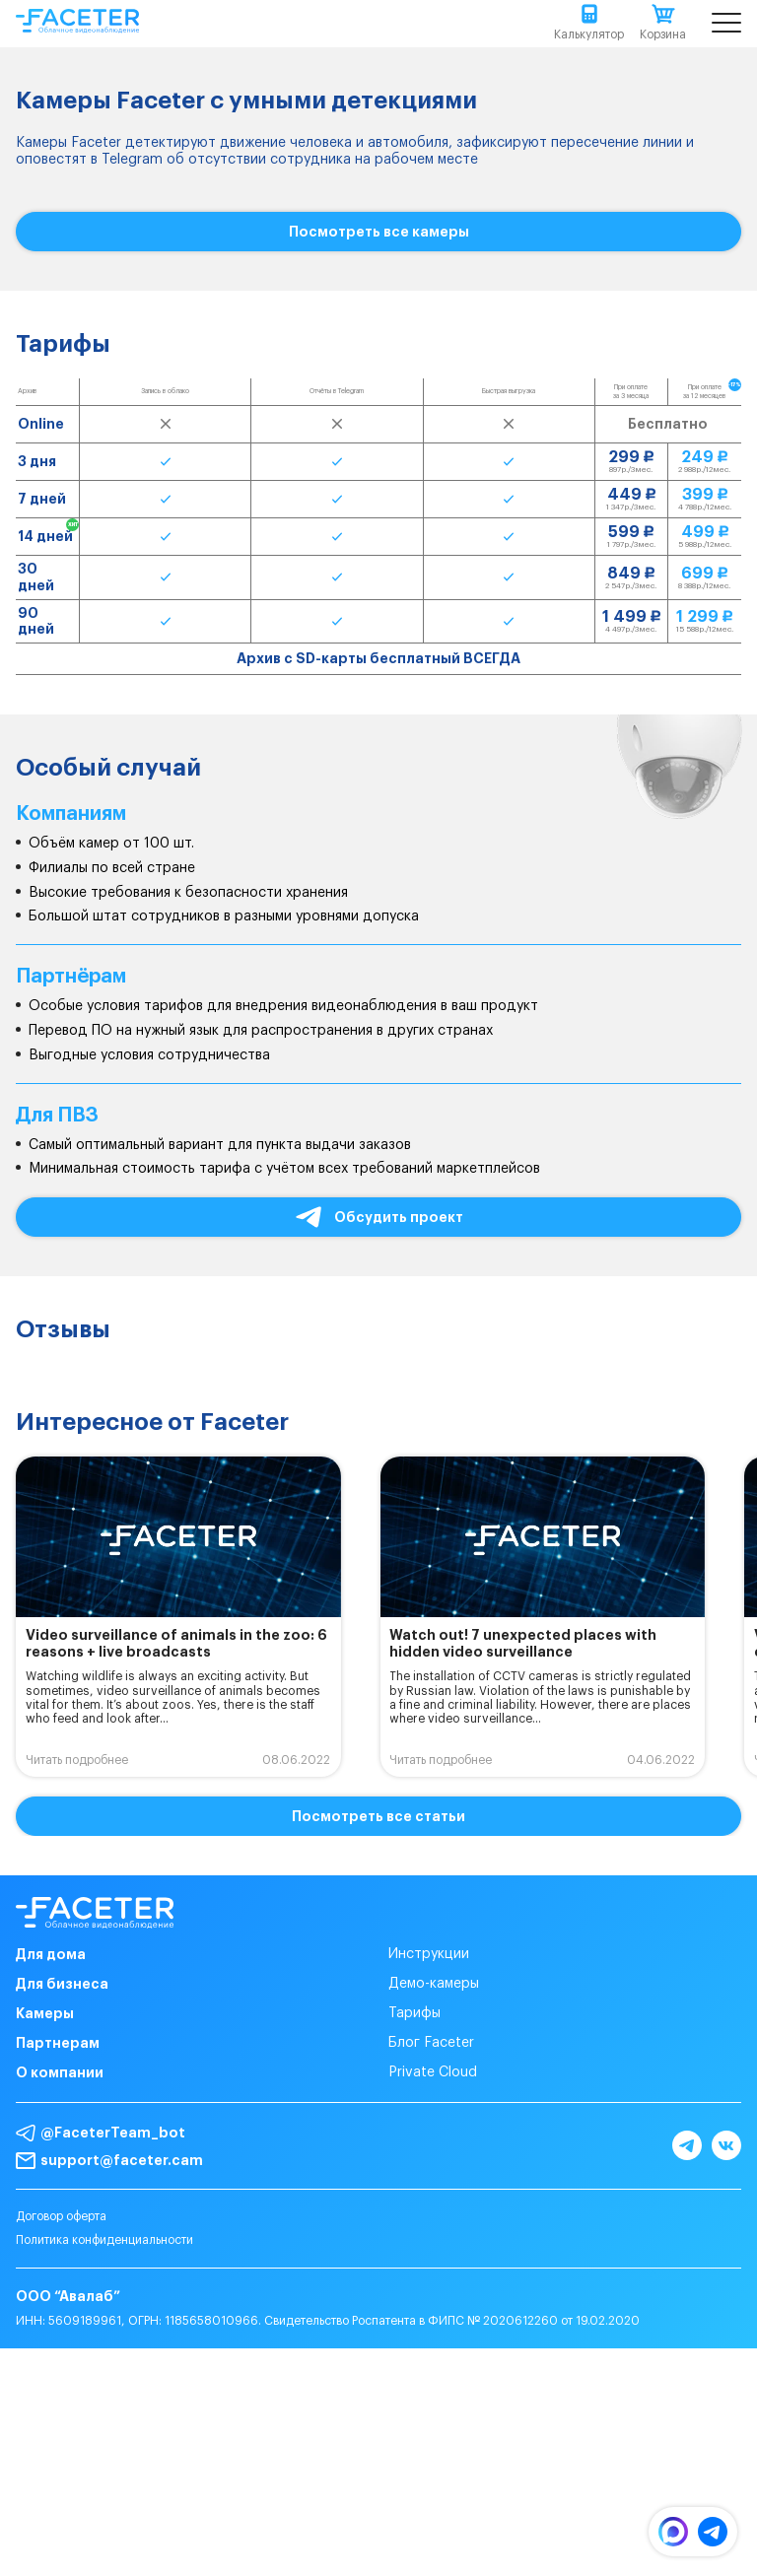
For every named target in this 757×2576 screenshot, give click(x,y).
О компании (59, 2072)
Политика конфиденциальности (104, 2240)
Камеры (45, 2013)
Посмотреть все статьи (378, 1816)
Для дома (51, 1954)
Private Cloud (432, 2072)
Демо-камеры (433, 1984)
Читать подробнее (77, 1760)
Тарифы (414, 2013)
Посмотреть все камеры (379, 231)
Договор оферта (61, 2216)
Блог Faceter (431, 2043)
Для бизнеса (62, 1984)
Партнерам (58, 2043)
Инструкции (428, 1954)
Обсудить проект (378, 1217)
